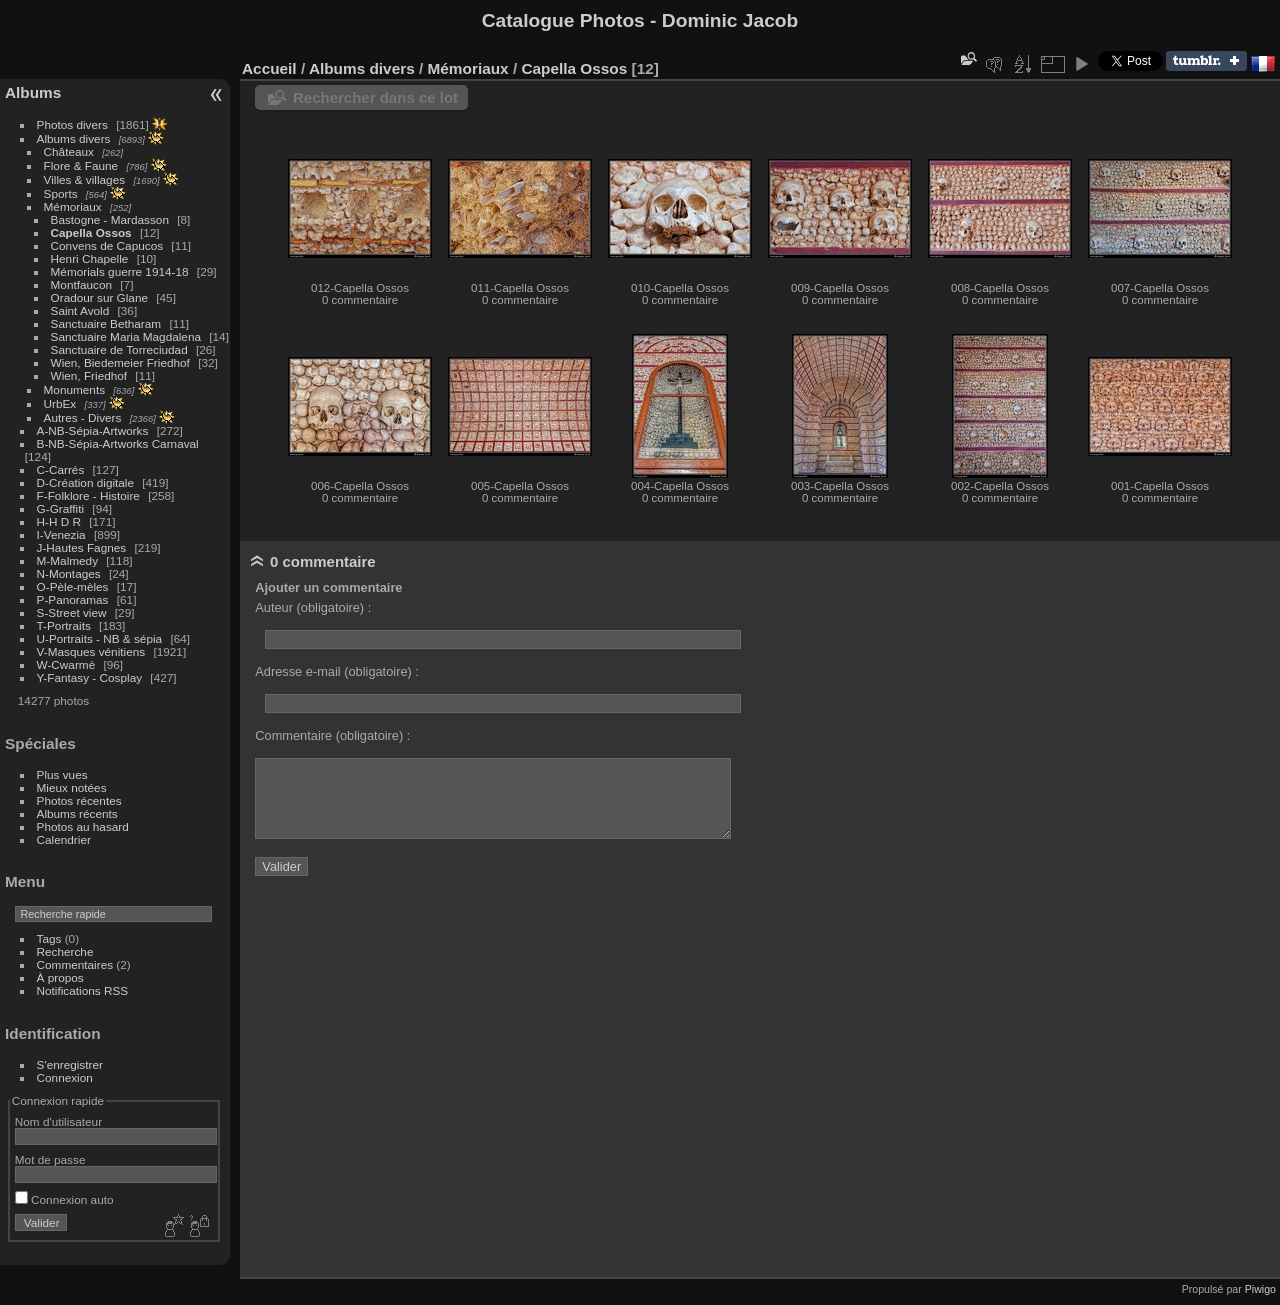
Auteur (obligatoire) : (313, 607)
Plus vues (62, 774)
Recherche (65, 951)
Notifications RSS (83, 990)
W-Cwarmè (66, 664)
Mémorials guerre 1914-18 (120, 271)
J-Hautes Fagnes (82, 547)
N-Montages (69, 573)
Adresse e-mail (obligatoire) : (337, 671)
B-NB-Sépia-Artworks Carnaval (118, 443)
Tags (49, 938)
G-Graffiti (61, 508)
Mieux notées (72, 787)
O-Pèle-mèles (73, 586)
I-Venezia (61, 534)
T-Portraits (64, 625)
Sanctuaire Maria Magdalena (126, 336)
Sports (61, 193)
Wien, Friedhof (89, 375)
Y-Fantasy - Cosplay (90, 677)
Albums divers (74, 138)
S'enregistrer (70, 1064)
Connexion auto (64, 1199)
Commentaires (75, 964)
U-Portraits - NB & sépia (100, 638)
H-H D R (59, 521)
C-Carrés (61, 469)
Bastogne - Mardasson (110, 219)
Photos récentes (79, 800)
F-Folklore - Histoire (88, 495)
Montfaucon (81, 284)
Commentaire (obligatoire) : (332, 735)
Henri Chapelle (90, 258)
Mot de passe (50, 1159)
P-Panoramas (73, 599)
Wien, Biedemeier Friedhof (120, 362)
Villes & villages (85, 179)
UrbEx (60, 403)
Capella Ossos (91, 232)
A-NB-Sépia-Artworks (93, 430)
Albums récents (77, 813)
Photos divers (72, 124)
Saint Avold (80, 310)
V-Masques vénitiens (91, 651)
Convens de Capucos (107, 245)
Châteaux (69, 151)
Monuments (74, 389)
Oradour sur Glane (99, 297)
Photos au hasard (83, 826)
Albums (33, 92)
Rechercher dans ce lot (375, 97)
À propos (60, 977)
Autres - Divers (83, 417)
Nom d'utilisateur (58, 1121)
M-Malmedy (67, 560)
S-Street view (72, 612)
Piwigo (1260, 1289)
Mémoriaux (73, 206)
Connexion (65, 1077)
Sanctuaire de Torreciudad (119, 349)
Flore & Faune (81, 165)
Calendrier (64, 839)
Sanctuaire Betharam (106, 323)
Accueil (269, 68)
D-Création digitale (85, 482)
